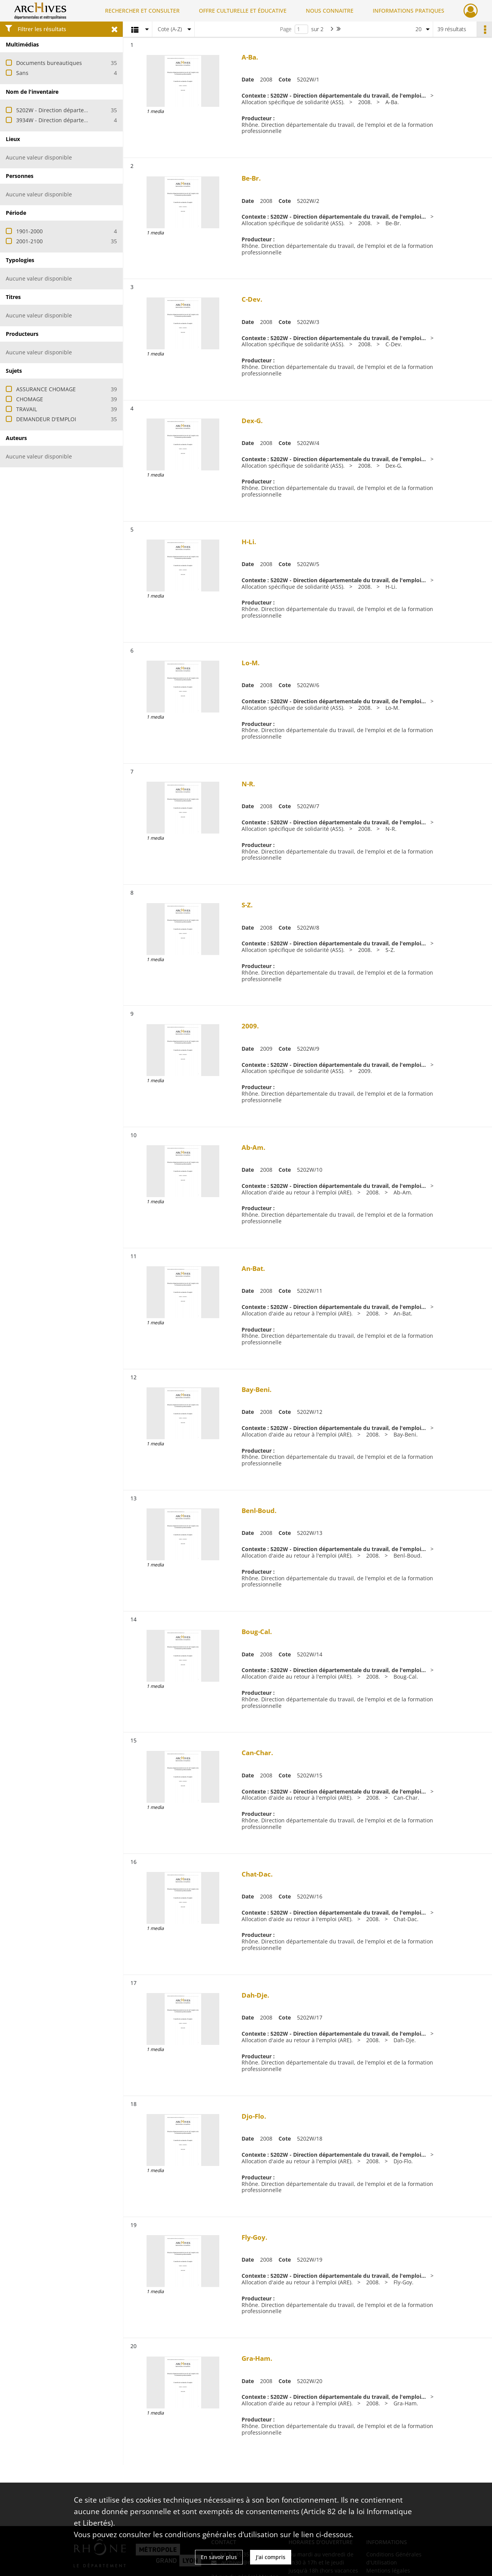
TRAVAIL (26, 409)
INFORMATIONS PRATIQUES (408, 10)
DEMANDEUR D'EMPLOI (46, 419)
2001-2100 (29, 241)
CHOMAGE (29, 399)
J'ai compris (270, 2557)
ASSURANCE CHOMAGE (46, 389)
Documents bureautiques (49, 62)
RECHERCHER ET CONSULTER (142, 10)
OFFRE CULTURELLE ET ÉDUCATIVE (243, 10)
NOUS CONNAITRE (330, 10)
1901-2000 (29, 231)
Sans (22, 72)
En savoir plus (219, 2557)
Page (286, 29)
